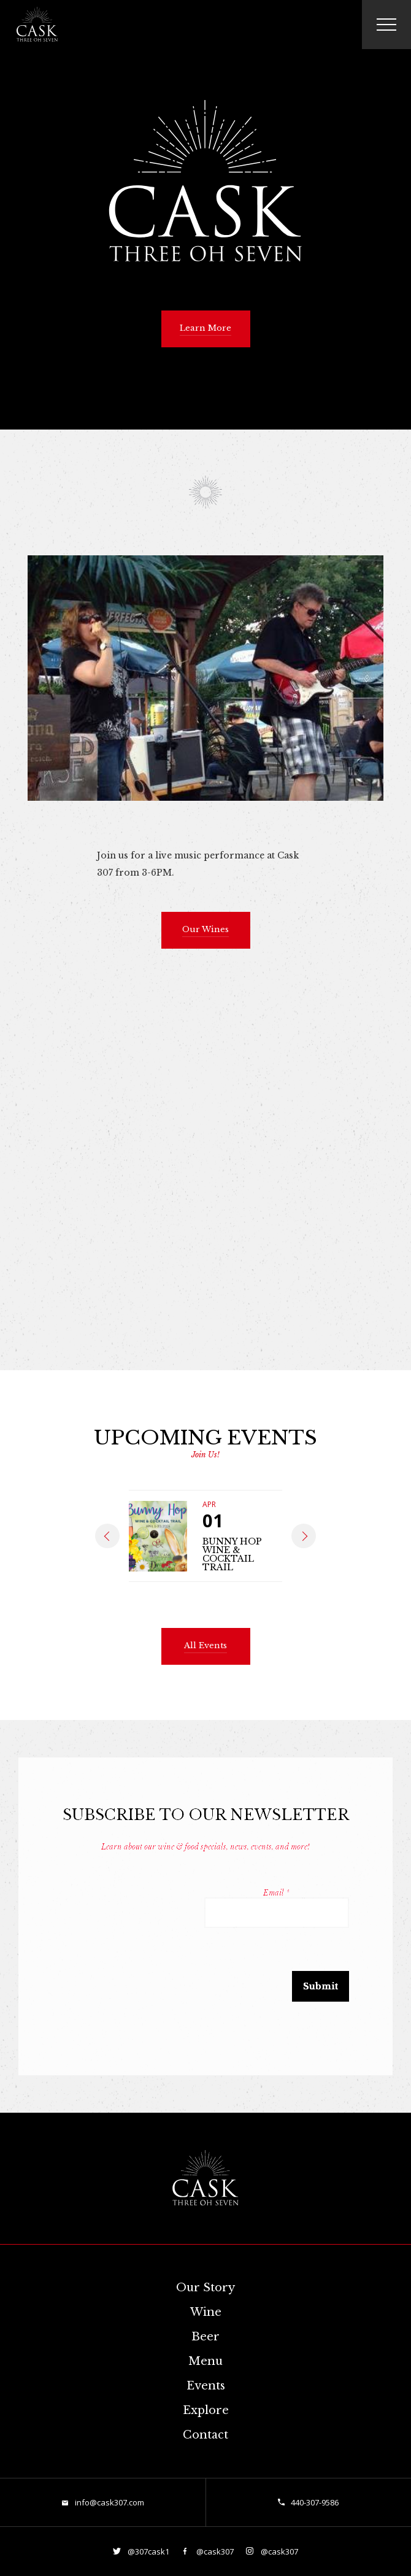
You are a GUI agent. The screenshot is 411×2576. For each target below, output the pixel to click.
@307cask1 (147, 2551)
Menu (205, 2361)
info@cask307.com (109, 2502)
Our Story (205, 2287)
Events (205, 2386)
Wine (205, 2312)
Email (276, 1892)
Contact (205, 2435)
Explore (206, 2410)
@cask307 (214, 2551)
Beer (205, 2336)
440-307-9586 (315, 2502)
